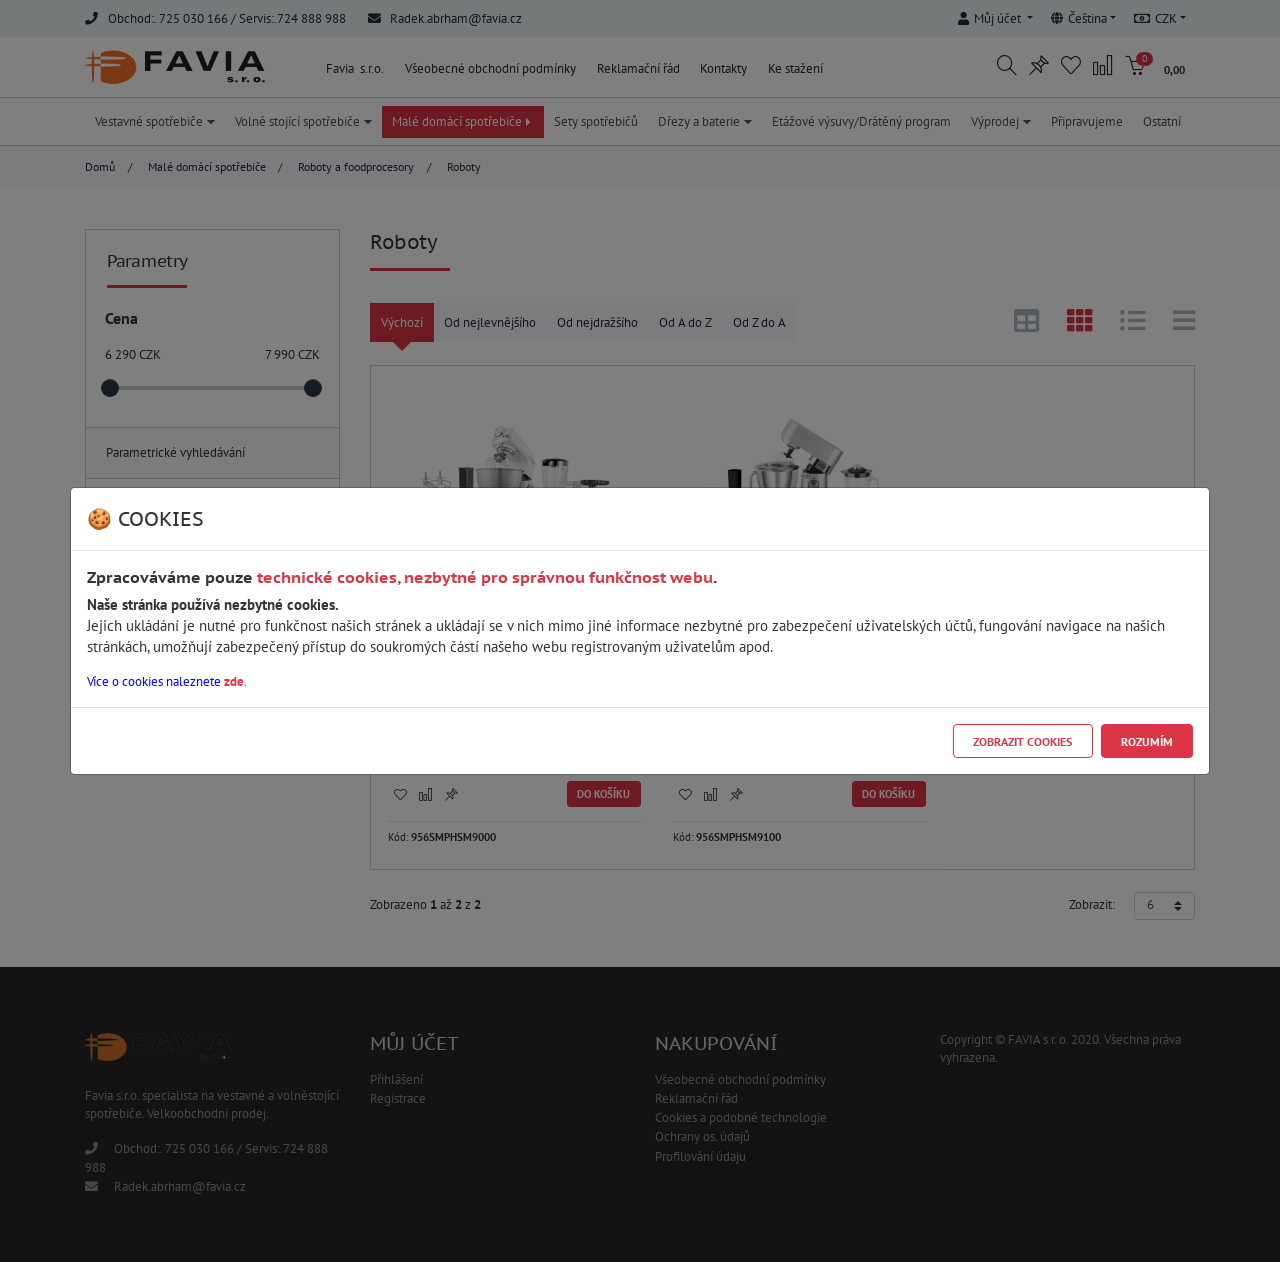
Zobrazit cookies (1022, 741)
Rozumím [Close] (1147, 741)
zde (234, 681)
